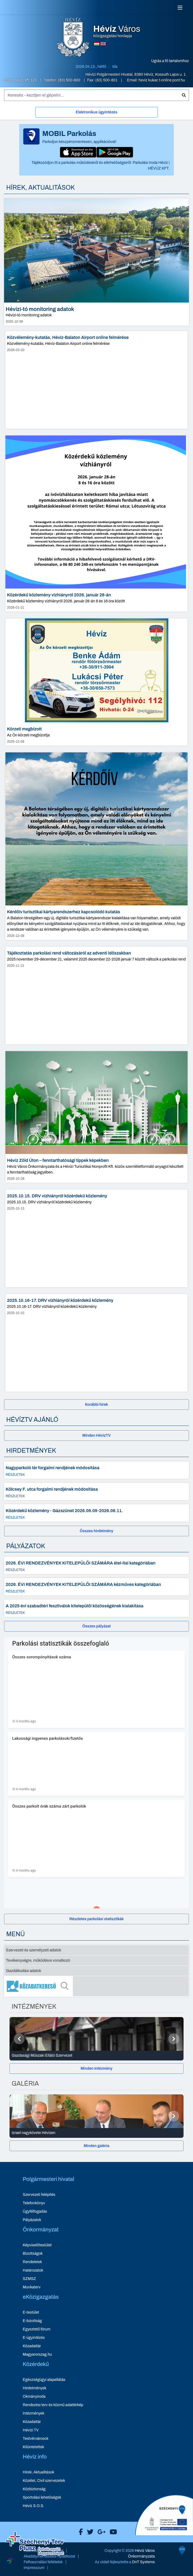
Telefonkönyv (34, 2203)
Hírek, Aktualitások (38, 2472)
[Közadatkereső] (96, 1986)
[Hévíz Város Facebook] (79, 2532)
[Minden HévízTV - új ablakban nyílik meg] (96, 1435)
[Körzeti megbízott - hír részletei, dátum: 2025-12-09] (96, 682)
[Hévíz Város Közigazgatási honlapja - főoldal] (73, 37)
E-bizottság (32, 2321)
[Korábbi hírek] (96, 1405)
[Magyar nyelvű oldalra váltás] (96, 44)
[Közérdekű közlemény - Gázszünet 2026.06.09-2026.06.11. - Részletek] (96, 1513)
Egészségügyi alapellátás (44, 2380)
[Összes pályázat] (96, 1626)
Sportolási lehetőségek (42, 2497)
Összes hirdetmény (96, 1531)
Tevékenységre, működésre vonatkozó (38, 1960)
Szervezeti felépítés (39, 2195)
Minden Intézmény (97, 2068)
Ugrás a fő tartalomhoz (170, 61)
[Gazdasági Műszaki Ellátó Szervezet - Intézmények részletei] (96, 2055)
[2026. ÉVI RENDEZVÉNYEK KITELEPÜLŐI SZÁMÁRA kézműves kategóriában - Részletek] (96, 1586)
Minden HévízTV (96, 1435)
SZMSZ (29, 2279)
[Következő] (174, 2038)
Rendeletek (32, 2262)
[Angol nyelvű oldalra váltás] (103, 44)
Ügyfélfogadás (35, 2211)
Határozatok (33, 2270)
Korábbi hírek (96, 1405)
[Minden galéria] (96, 2146)
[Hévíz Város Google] (100, 2532)
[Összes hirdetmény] (96, 1531)
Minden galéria (96, 2146)
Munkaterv (32, 2287)
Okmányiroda (34, 2396)
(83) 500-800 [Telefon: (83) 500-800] (69, 80)
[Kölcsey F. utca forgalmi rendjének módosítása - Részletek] (96, 1491)
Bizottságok (33, 2253)
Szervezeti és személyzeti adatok (33, 1950)
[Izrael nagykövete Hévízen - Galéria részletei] (96, 2133)
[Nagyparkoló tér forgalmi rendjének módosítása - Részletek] (96, 1470)
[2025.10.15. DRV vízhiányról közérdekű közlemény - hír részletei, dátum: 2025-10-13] (96, 1238)
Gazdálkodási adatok (23, 1971)
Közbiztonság (34, 2489)
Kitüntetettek (33, 2447)
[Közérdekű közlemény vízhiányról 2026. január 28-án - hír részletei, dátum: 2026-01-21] (96, 523)
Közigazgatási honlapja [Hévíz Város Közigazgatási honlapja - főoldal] (116, 31)
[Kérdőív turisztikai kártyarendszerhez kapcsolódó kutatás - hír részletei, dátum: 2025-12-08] (96, 846)
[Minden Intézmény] (96, 2068)
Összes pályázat (96, 1626)
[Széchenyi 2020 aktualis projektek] (164, 2555)
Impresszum (34, 2568)
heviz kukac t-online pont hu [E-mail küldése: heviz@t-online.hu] (162, 80)
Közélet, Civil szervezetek (44, 2481)
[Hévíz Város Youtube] (112, 2532)
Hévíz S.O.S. (33, 2506)
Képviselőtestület (37, 2245)
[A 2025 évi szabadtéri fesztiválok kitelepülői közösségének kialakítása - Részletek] (96, 1608)
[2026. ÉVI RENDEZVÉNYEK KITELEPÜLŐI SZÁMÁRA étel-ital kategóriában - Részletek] (96, 1565)
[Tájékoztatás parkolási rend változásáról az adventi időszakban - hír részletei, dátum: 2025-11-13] (96, 995)
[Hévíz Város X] (88, 2532)
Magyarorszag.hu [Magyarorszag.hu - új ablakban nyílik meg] (37, 2354)
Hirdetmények (34, 2388)
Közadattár (32, 2346)
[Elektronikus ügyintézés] (96, 113)
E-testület (31, 2312)
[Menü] (180, 7)
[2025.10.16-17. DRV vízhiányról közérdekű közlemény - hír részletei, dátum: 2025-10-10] (96, 1343)
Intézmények (33, 2413)
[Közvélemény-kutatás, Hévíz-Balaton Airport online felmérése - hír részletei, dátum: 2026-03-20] (96, 380)
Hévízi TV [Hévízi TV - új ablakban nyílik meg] (31, 2430)
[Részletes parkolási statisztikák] (96, 1919)
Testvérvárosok (35, 2439)
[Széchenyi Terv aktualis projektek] (34, 2553)
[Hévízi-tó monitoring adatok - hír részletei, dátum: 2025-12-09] (96, 262)
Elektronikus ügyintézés (96, 112)
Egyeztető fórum (36, 2329)
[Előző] (19, 2038)
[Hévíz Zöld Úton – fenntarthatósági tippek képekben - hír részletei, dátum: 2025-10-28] (96, 1117)
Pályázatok (32, 2220)
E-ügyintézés (34, 2338)
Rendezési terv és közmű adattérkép (53, 2405)
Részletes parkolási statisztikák (96, 1919)
